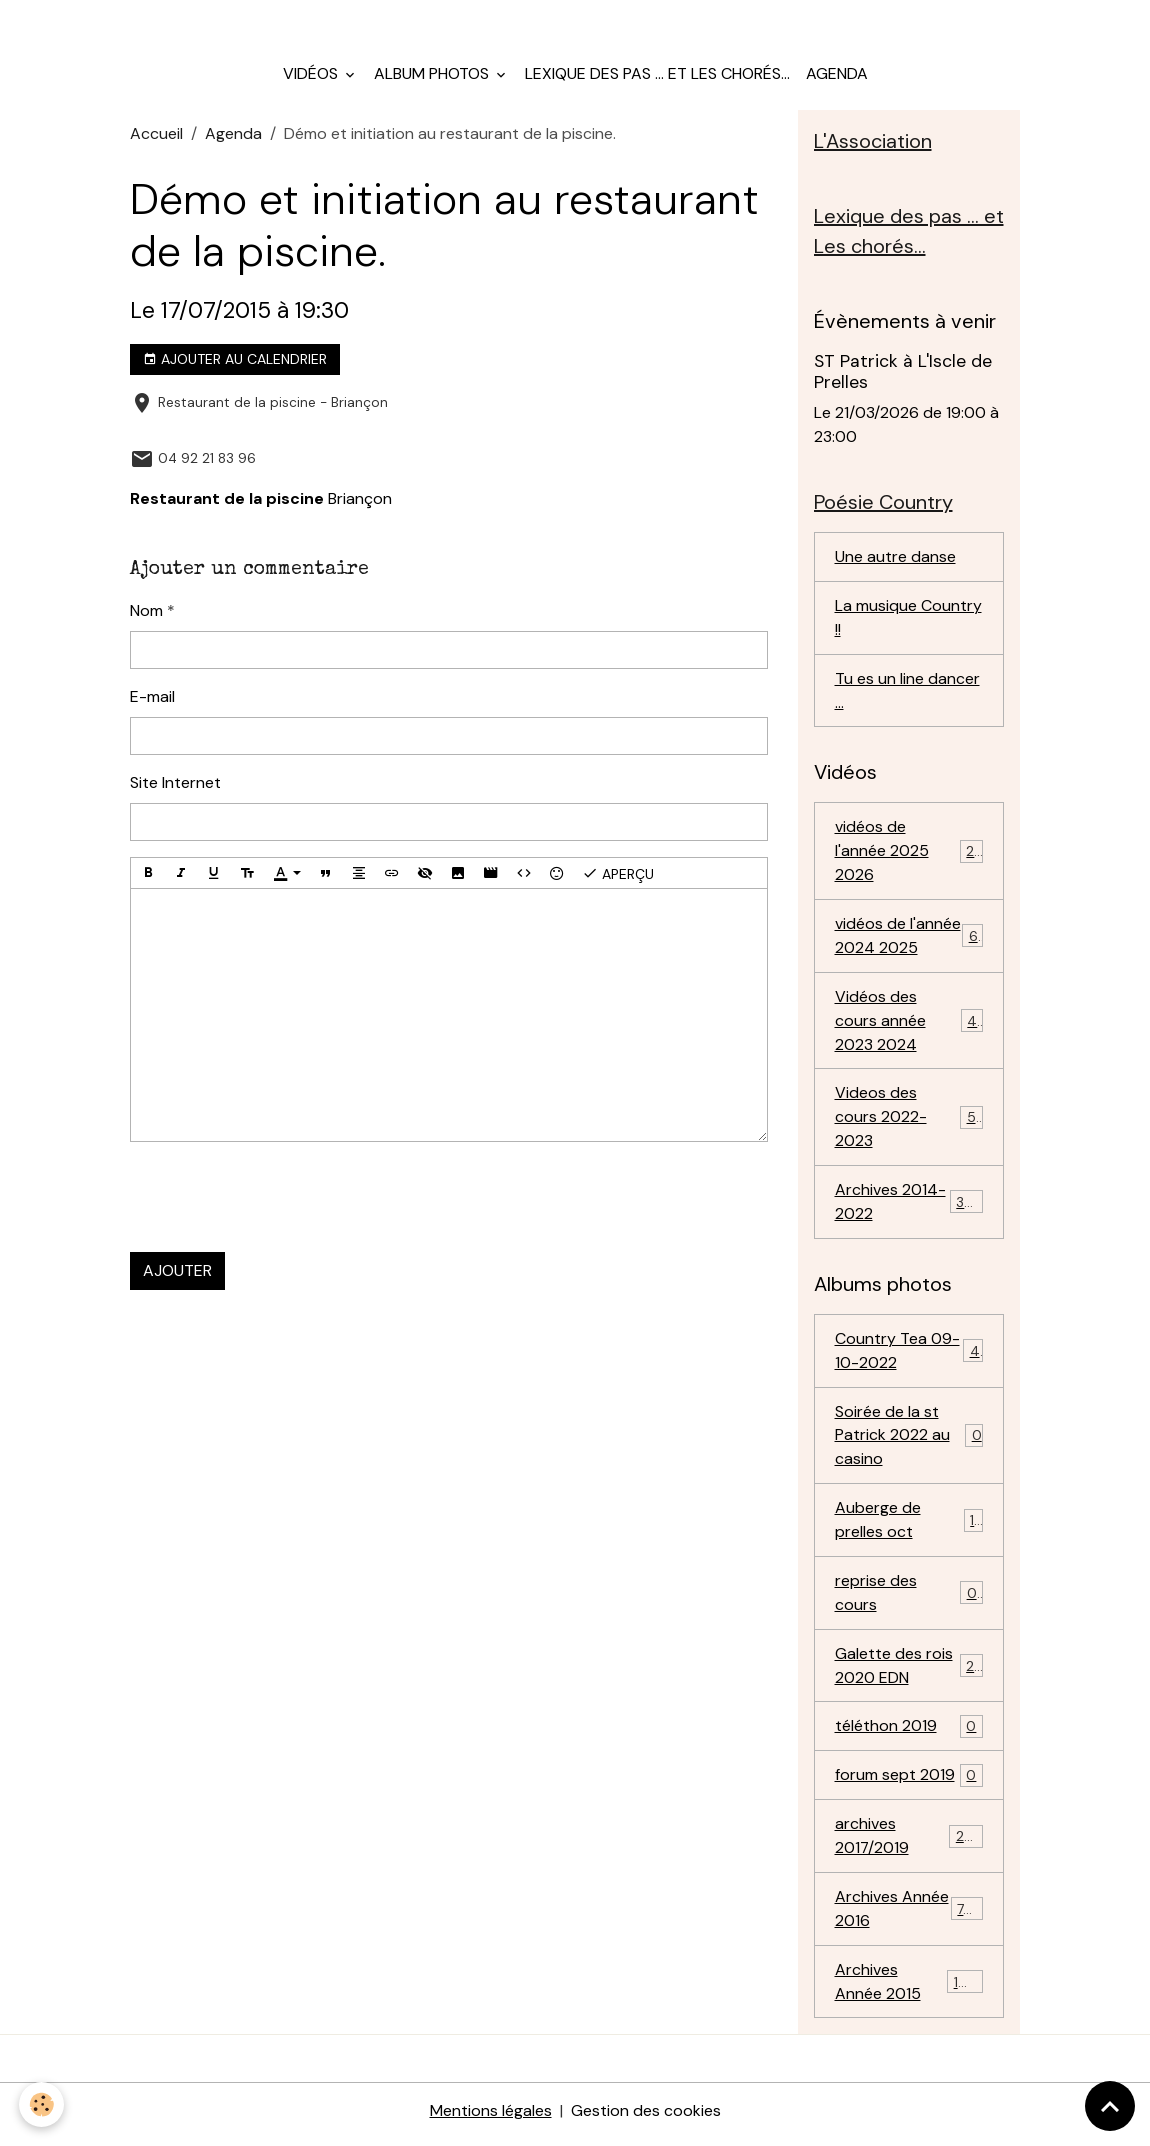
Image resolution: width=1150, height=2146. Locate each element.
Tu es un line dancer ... (907, 692)
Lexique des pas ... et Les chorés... (657, 75)
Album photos (433, 75)
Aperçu (618, 874)
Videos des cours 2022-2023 (909, 1120)
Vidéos (312, 75)
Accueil (156, 135)
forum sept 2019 (909, 1781)
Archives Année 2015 (910, 1987)
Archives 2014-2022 (909, 1205)
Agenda (837, 75)
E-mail (152, 697)
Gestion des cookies (646, 2117)
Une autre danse (895, 558)
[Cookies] (42, 2104)
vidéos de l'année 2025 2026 (909, 853)
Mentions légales (491, 2117)
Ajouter (177, 1271)
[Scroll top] (1110, 2106)
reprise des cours (909, 1597)
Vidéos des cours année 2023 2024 (911, 1023)
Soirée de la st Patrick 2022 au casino (909, 1439)
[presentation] (282, 1198)
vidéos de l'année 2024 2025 (909, 938)
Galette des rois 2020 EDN (909, 1670)
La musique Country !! (908, 619)
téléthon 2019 (909, 1732)
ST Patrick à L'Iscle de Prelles (903, 373)
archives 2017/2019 (909, 1841)
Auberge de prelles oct (909, 1524)
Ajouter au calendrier (235, 360)
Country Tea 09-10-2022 (909, 1354)
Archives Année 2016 (909, 1914)
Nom (146, 611)
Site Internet (175, 783)
